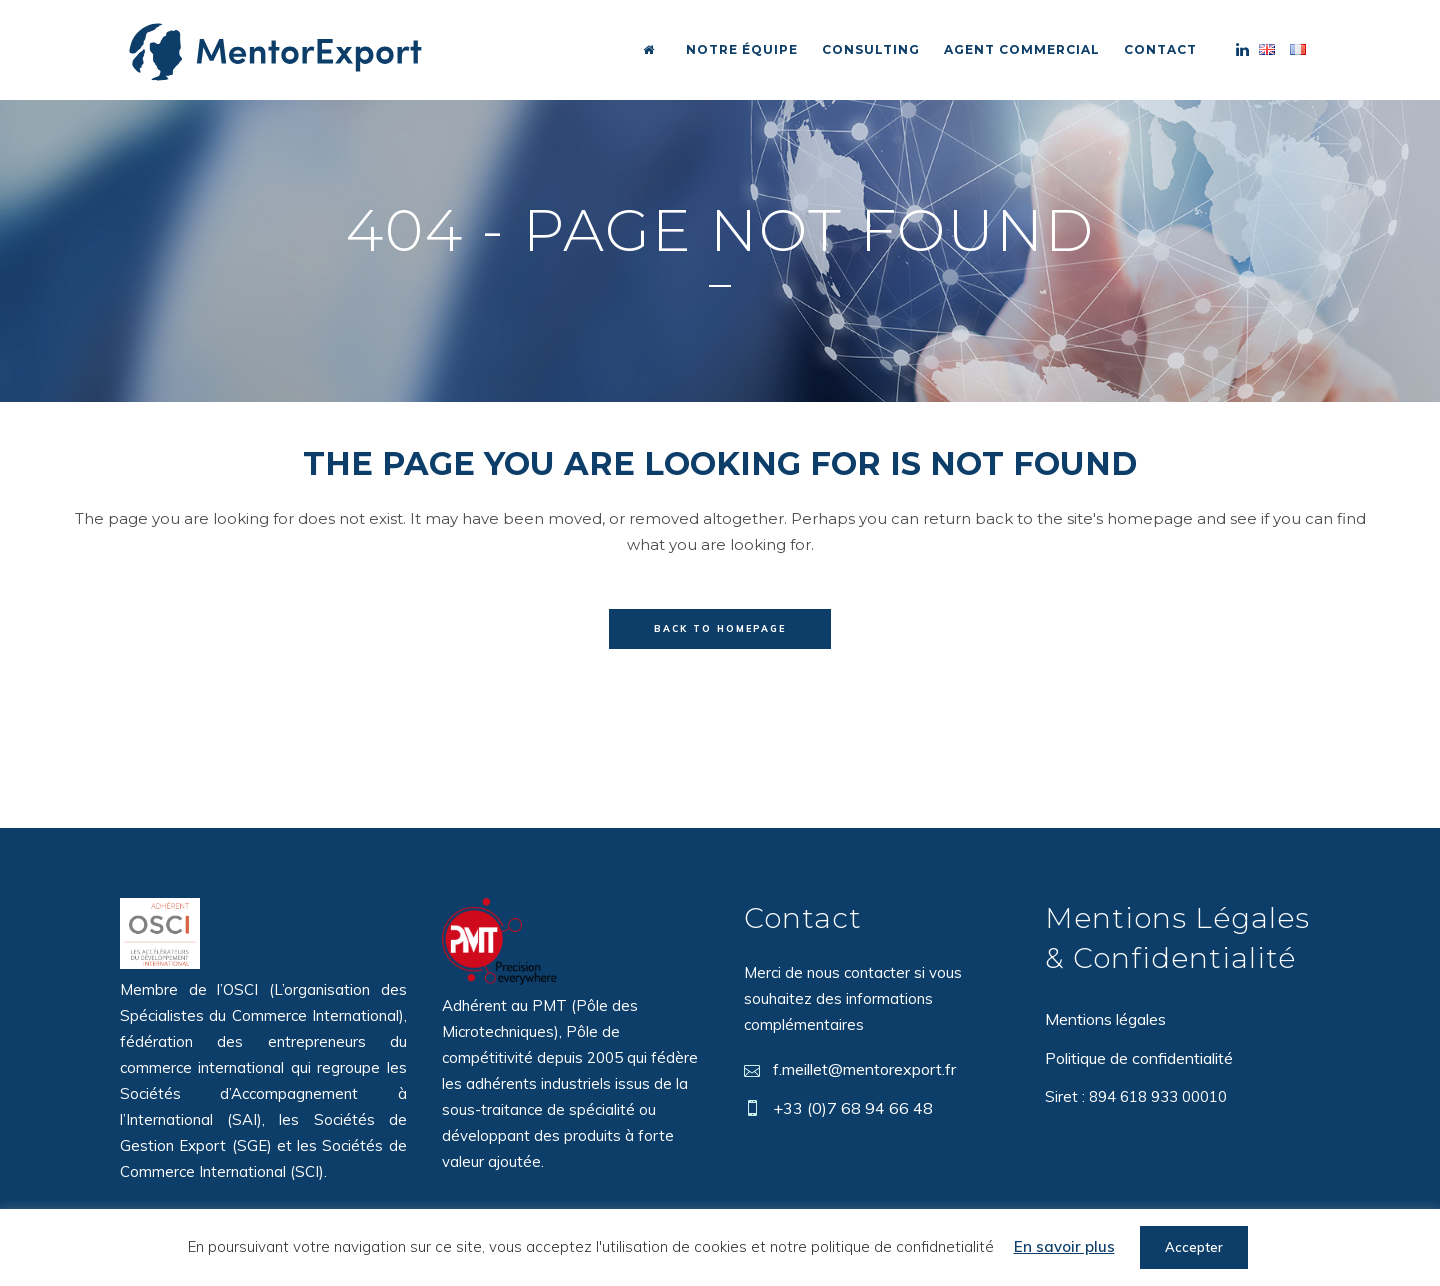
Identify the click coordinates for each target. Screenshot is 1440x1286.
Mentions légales (1105, 1019)
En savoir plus (1064, 1246)
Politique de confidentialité (1139, 1058)
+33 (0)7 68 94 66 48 (853, 1108)
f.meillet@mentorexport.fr (864, 1069)
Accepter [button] (1194, 1247)
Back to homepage (720, 628)
